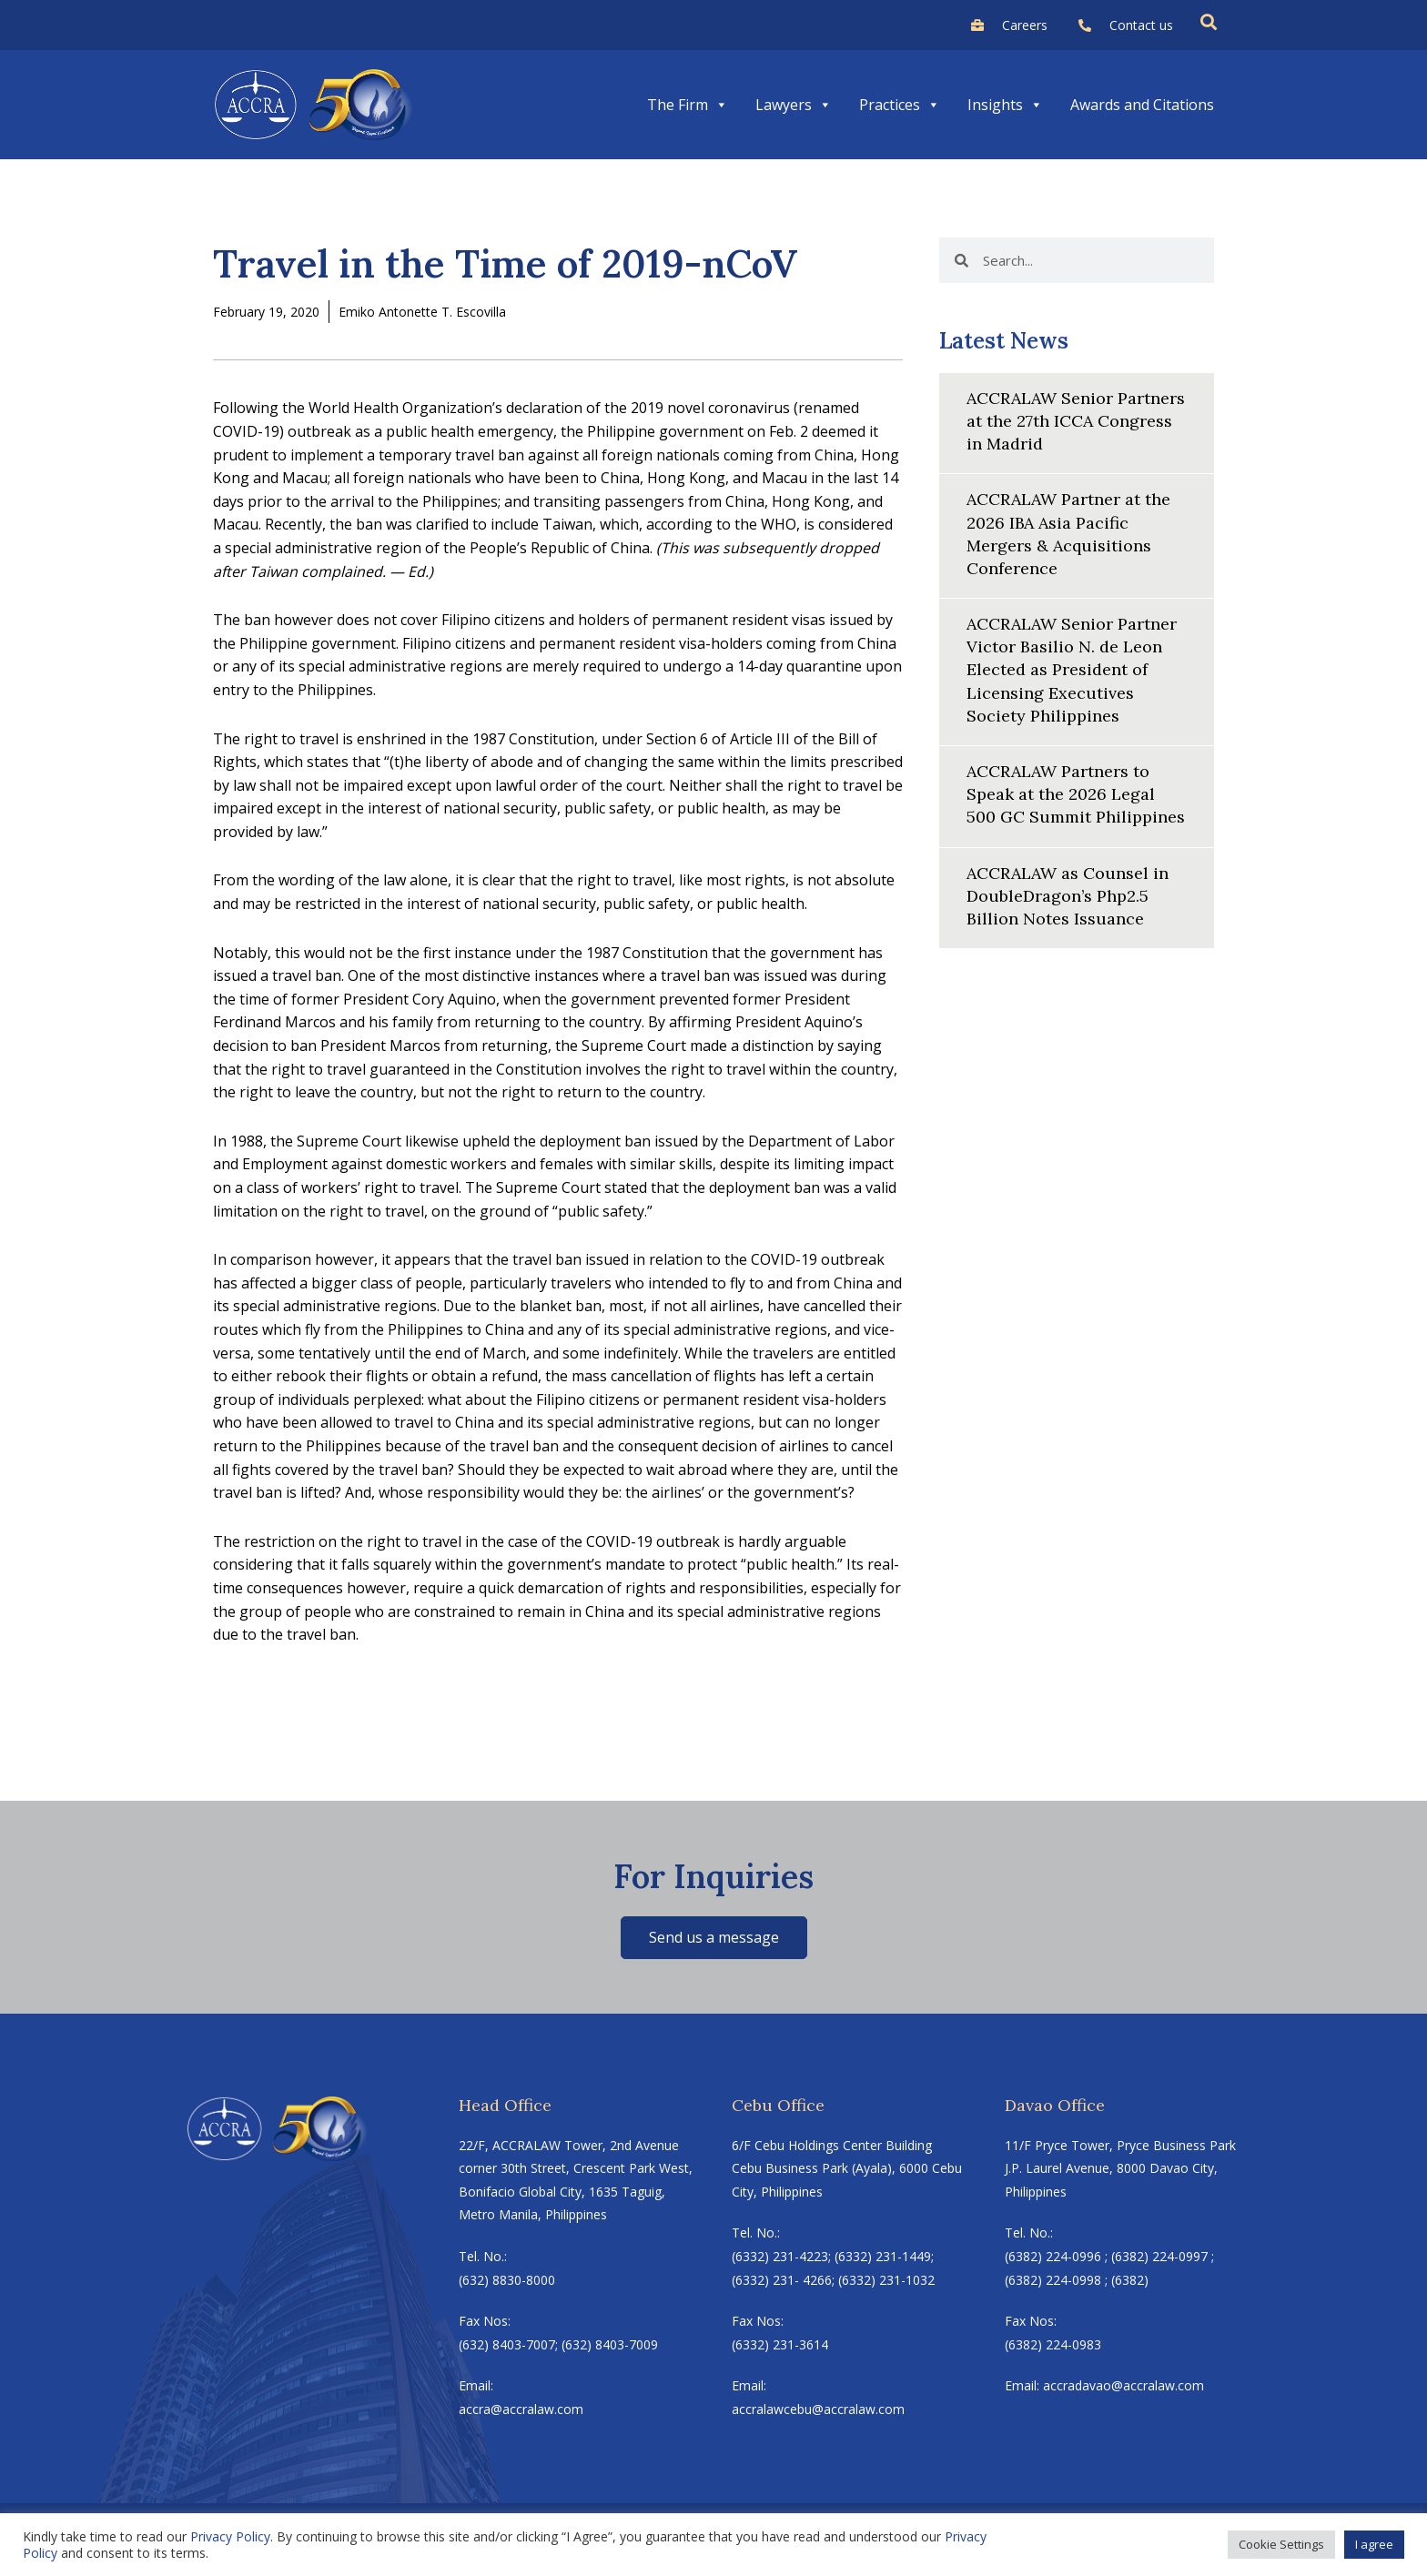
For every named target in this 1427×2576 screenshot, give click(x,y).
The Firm (687, 105)
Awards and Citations (1142, 105)
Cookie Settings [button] (1281, 2544)
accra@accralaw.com (521, 2409)
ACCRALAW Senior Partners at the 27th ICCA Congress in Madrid (1076, 421)
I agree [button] (1374, 2544)
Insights (1005, 105)
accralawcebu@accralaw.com (818, 2409)
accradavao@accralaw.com (1123, 2385)
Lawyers (793, 105)
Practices (899, 105)
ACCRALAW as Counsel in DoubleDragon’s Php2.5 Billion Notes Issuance (1068, 896)
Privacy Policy (230, 2536)
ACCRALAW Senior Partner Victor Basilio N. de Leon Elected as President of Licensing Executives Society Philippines (1072, 669)
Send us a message (714, 1937)
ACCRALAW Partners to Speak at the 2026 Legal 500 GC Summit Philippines (1076, 794)
